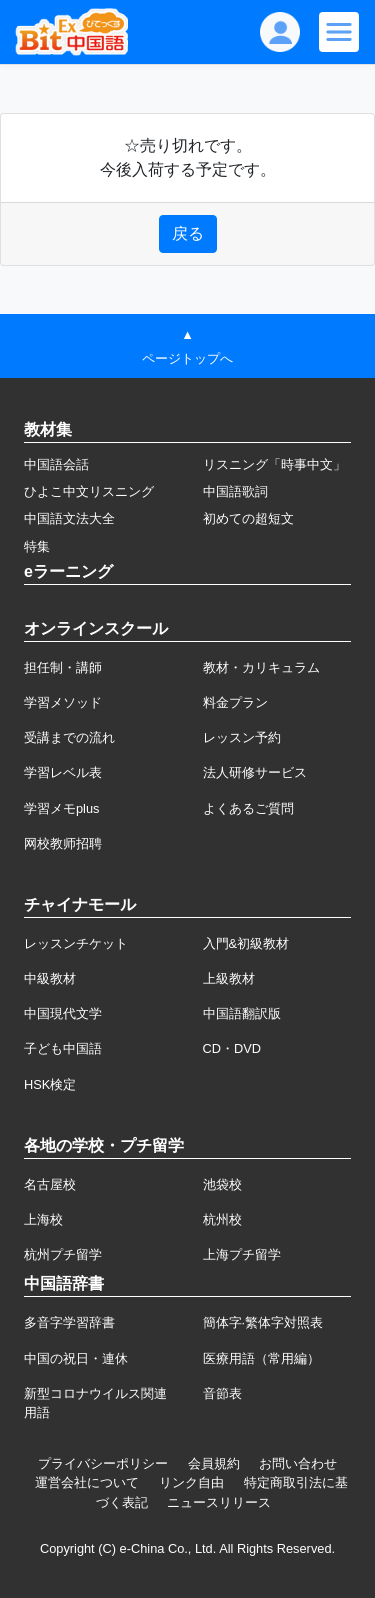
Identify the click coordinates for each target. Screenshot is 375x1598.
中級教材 (50, 978)
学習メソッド (63, 702)
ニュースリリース (219, 1502)
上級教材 (229, 978)
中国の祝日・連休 (76, 1358)
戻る (188, 233)
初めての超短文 (248, 518)
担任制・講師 (63, 667)
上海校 (43, 1219)
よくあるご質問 (248, 808)
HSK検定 (50, 1084)
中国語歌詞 (235, 491)
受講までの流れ (69, 737)
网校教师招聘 (63, 843)
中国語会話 (56, 464)
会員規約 (214, 1463)
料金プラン (235, 702)
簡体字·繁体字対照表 (263, 1322)
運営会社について (87, 1482)
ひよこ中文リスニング (89, 491)
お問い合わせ (298, 1463)
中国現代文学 (63, 1013)
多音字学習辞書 (69, 1322)
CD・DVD (232, 1048)
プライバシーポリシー (103, 1463)
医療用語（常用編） (261, 1358)
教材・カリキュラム (261, 667)
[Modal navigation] (339, 32)
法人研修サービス (255, 772)
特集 (37, 546)
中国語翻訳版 (242, 1013)
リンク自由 (191, 1482)
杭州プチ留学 (63, 1254)
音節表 (222, 1393)
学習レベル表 (63, 772)
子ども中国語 (63, 1048)
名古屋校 (50, 1184)
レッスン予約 (242, 737)
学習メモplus (61, 808)
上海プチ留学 (242, 1254)
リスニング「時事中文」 (274, 464)
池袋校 (222, 1184)
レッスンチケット (76, 943)
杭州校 (222, 1219)
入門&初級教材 (246, 943)
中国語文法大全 (69, 518)
